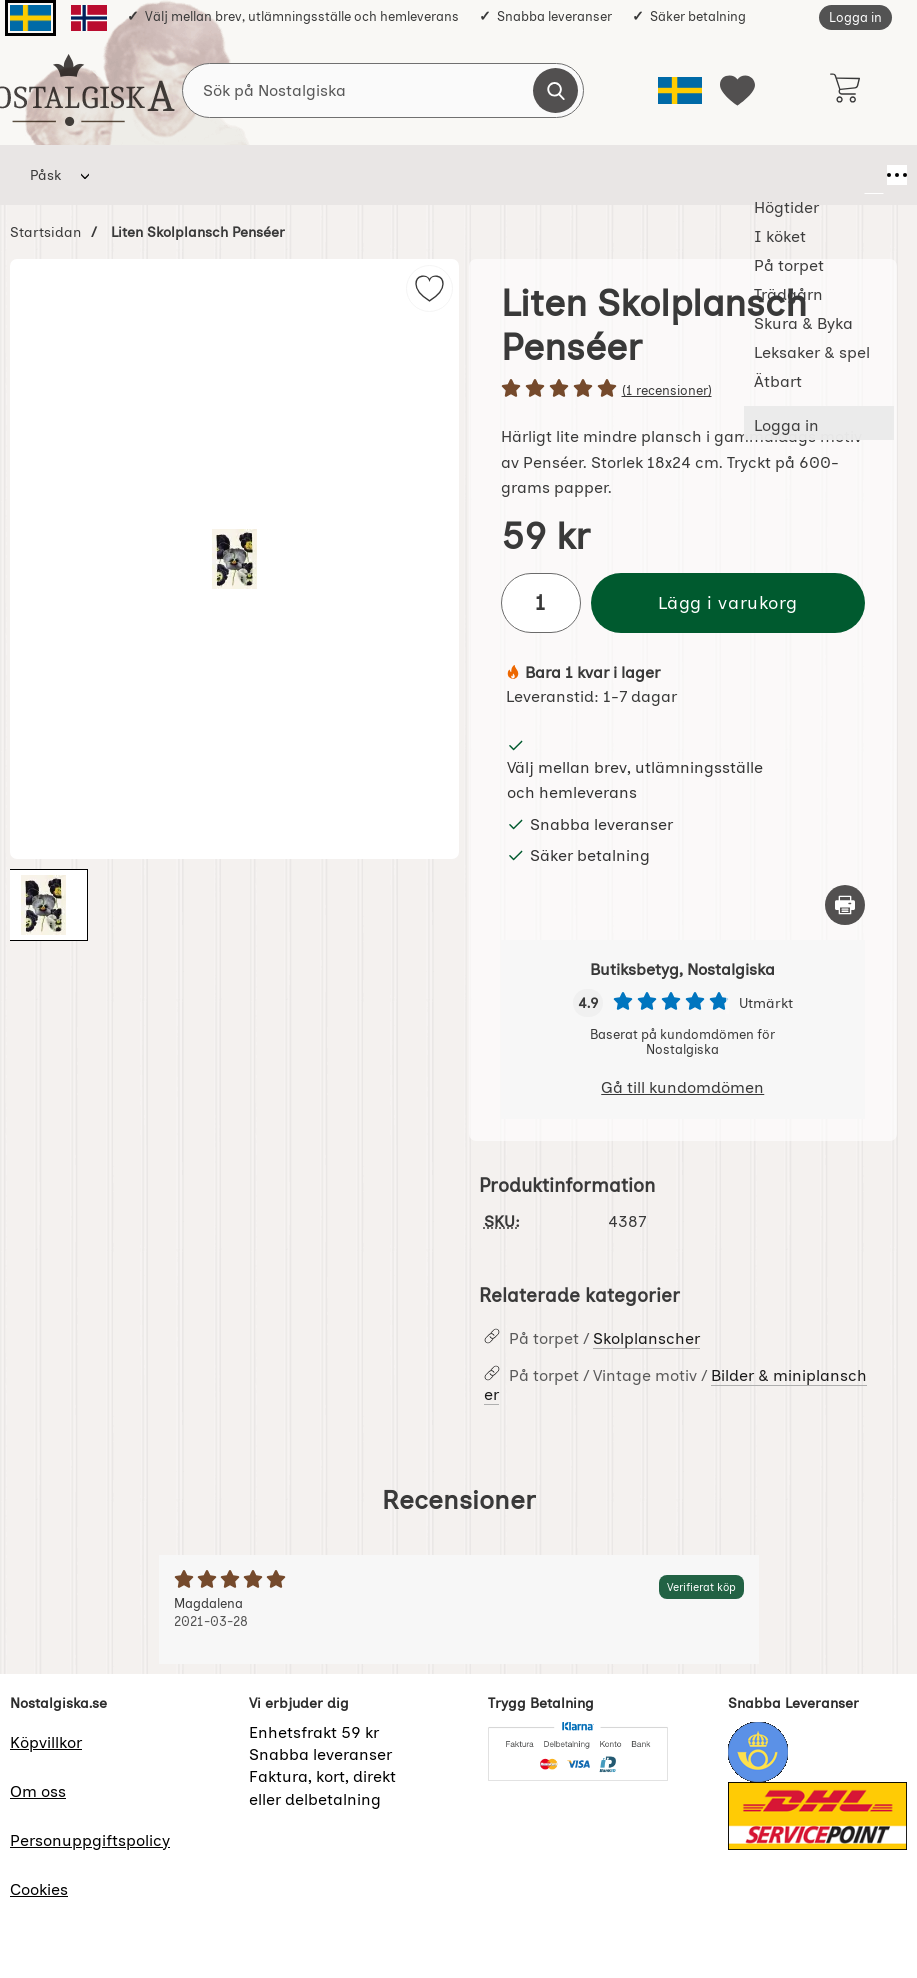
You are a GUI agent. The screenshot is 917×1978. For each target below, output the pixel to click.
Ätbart (798, 175)
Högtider (144, 175)
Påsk (45, 175)
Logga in (855, 17)
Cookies (39, 1889)
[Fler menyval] (874, 175)
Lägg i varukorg (728, 602)
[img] (429, 288)
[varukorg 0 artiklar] (844, 90)
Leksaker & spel (685, 175)
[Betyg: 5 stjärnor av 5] (683, 390)
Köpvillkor (46, 1742)
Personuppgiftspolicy (90, 1840)
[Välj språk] (680, 90)
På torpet (331, 175)
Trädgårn (433, 175)
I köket (237, 175)
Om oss (38, 1791)
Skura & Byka (549, 175)
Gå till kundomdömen (682, 1087)
